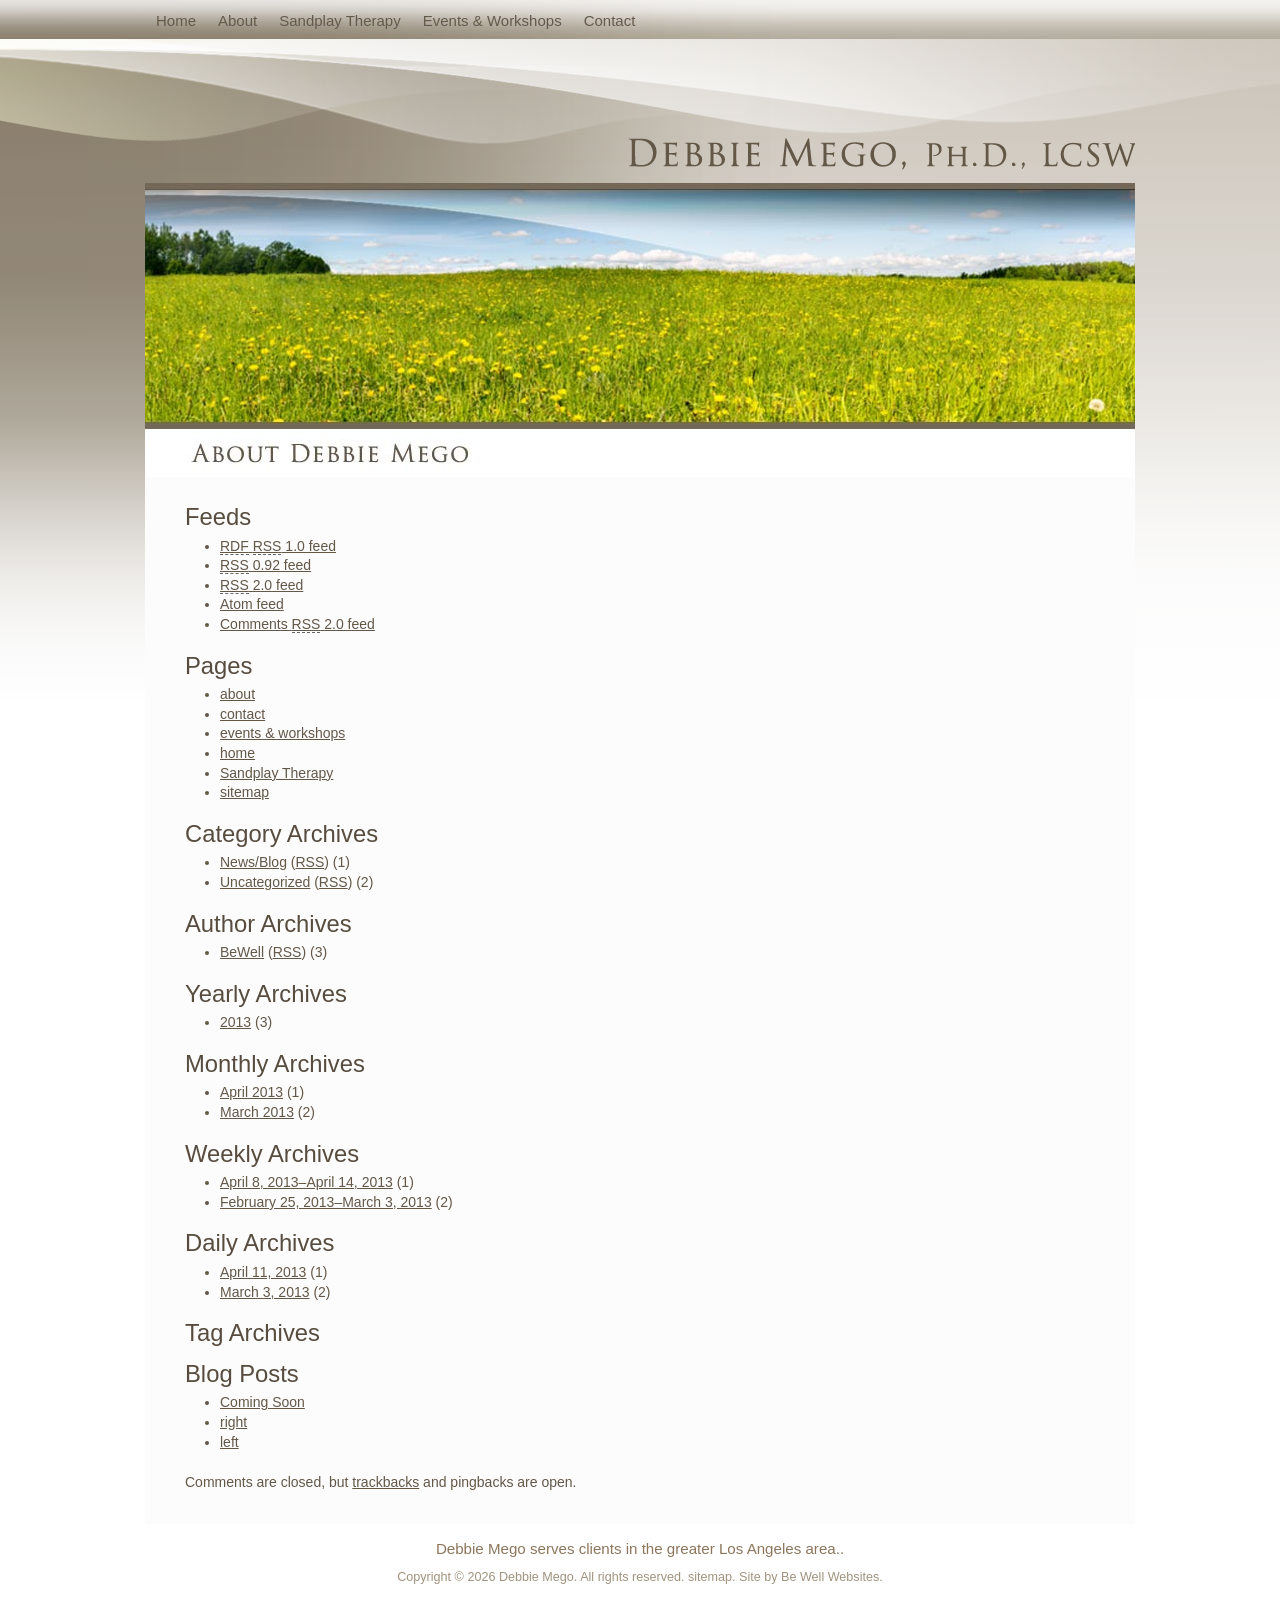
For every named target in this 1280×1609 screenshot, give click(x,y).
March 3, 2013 (265, 1292)
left (229, 1442)
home (176, 20)
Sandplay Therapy (339, 20)
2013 (235, 1022)
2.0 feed (261, 585)
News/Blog (253, 862)
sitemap (244, 792)
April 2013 (251, 1092)
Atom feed (252, 604)
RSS (309, 862)
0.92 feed (265, 565)
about (237, 20)
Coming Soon (262, 1402)
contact (610, 20)
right (233, 1422)
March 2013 (257, 1112)
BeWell (242, 952)
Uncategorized (265, 882)
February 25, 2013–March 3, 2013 (326, 1202)
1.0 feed (278, 546)
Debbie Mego (536, 1577)
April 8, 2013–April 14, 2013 (306, 1182)
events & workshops (492, 20)
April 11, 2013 (263, 1272)
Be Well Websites (830, 1577)
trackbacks (385, 1482)
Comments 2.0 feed (297, 624)
